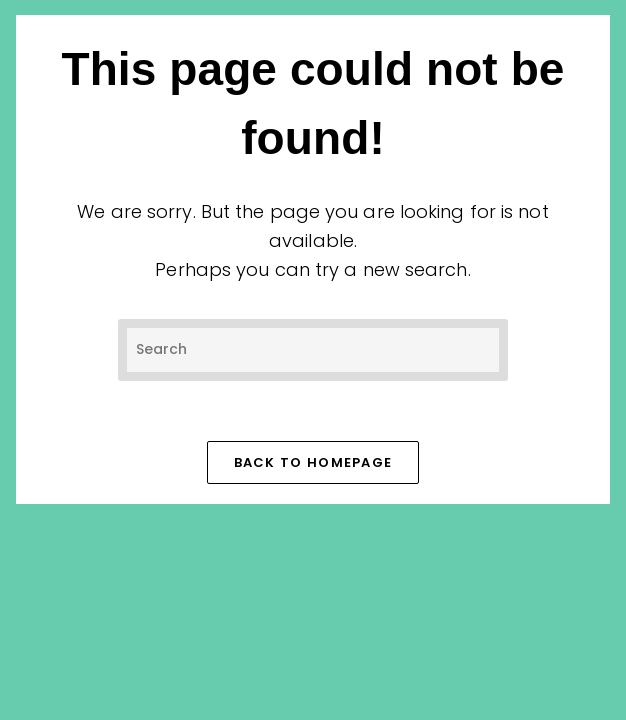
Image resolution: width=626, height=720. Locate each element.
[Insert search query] (313, 349)
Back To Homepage (313, 462)
